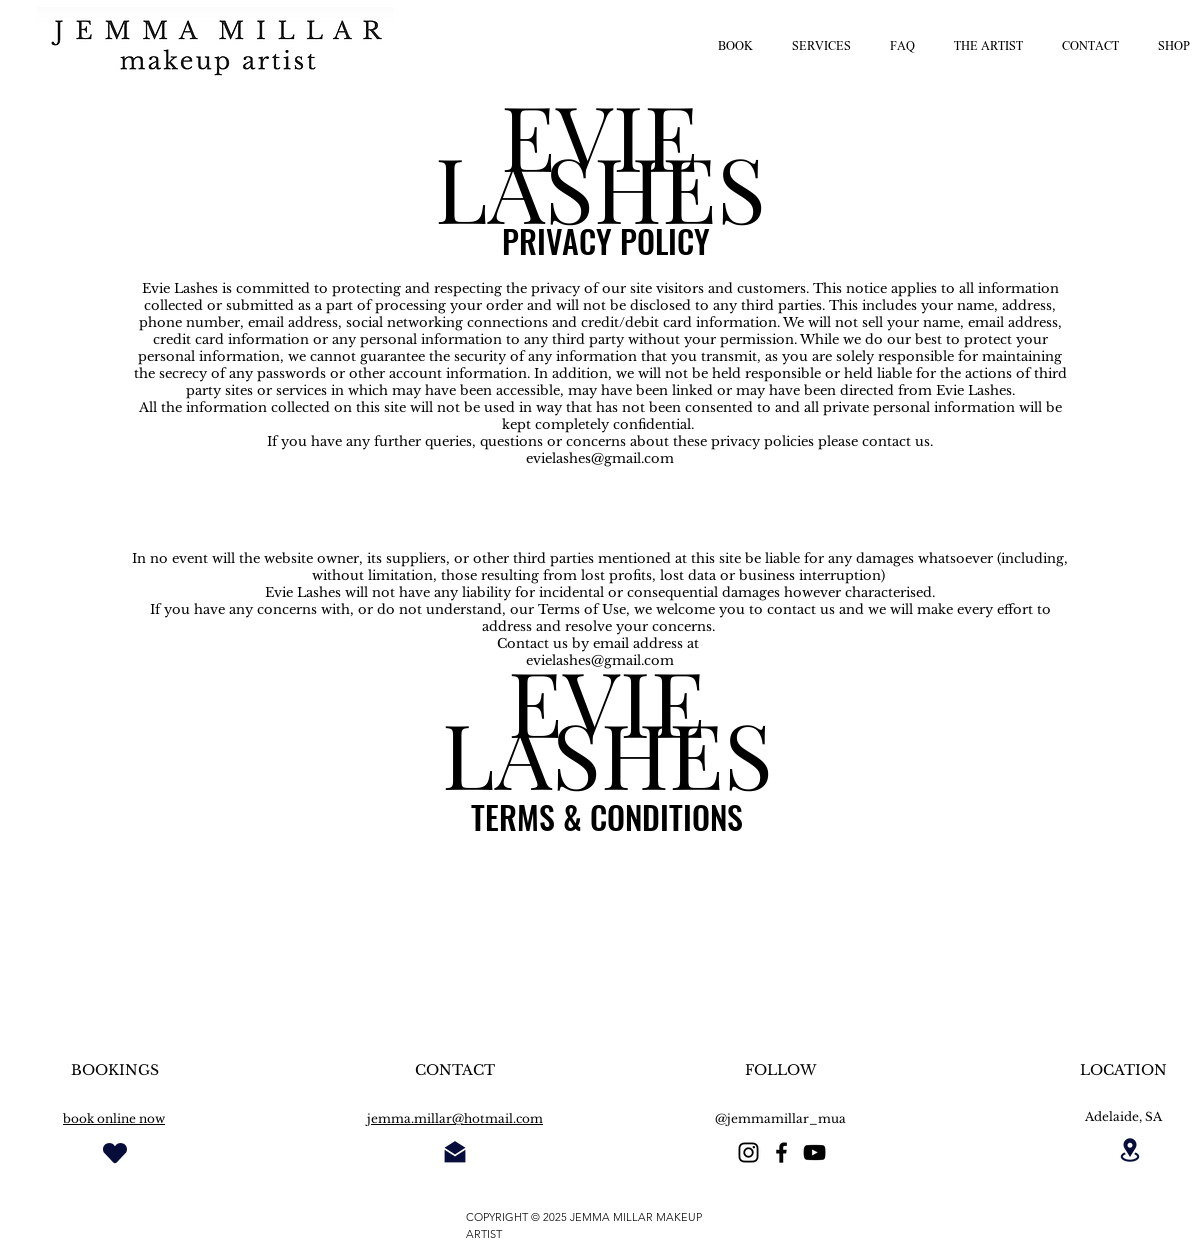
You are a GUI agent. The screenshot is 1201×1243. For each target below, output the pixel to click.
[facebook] (781, 1152)
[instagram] (748, 1152)
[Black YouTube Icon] (814, 1152)
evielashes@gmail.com (600, 458)
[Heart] (115, 1152)
